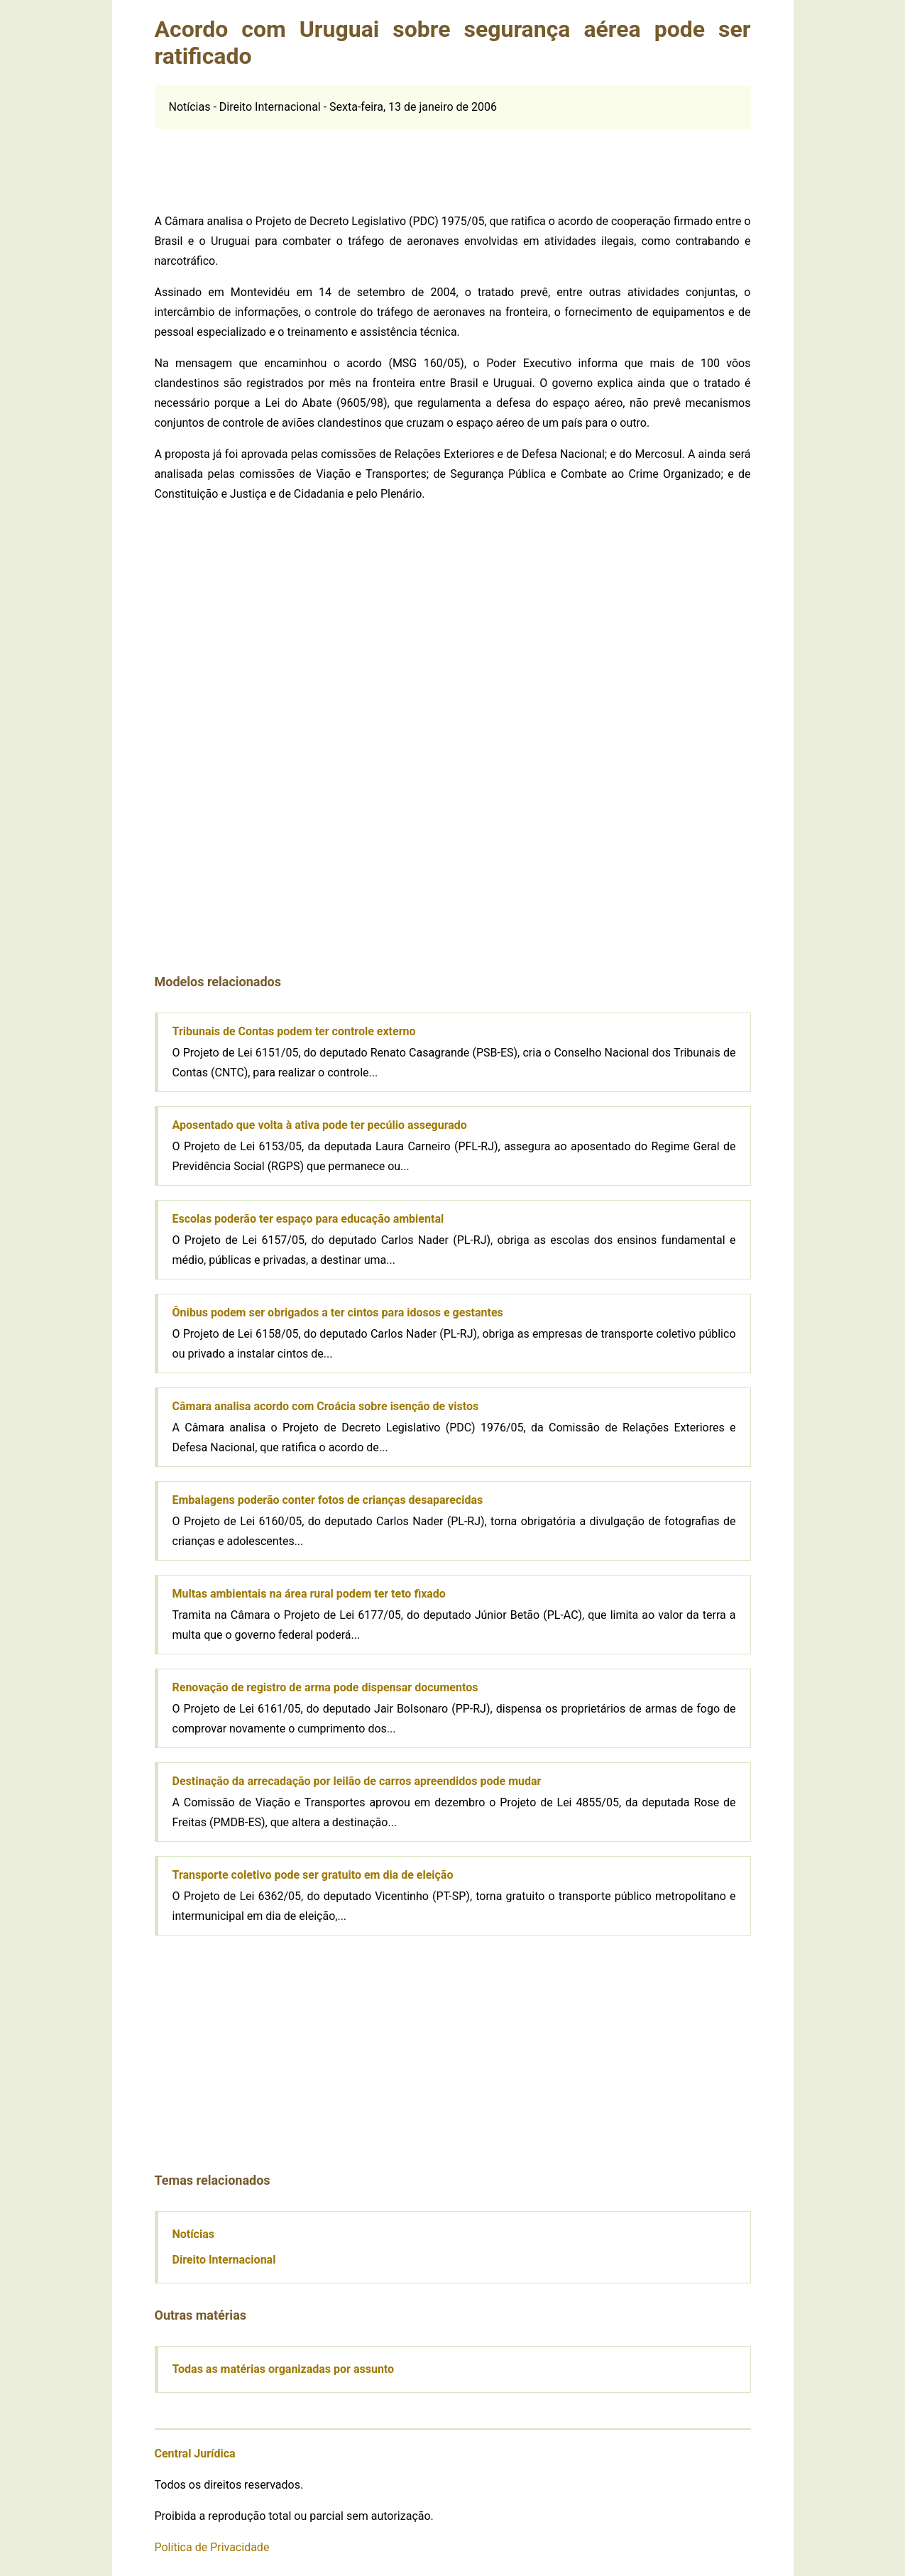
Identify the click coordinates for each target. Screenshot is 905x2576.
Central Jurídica (195, 2453)
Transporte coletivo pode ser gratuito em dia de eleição (313, 1875)
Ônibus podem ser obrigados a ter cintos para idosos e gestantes (337, 1312)
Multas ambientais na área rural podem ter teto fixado (309, 1593)
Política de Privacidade (212, 2547)
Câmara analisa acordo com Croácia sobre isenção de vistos (325, 1406)
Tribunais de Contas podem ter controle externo (294, 1031)
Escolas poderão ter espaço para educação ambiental (308, 1219)
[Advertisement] (452, 161)
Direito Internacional (224, 2259)
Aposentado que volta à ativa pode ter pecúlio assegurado (319, 1125)
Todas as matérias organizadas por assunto (283, 2369)
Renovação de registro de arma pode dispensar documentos (325, 1687)
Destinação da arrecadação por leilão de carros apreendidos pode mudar (357, 1781)
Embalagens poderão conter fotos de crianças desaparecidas (327, 1500)
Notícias (193, 2234)
